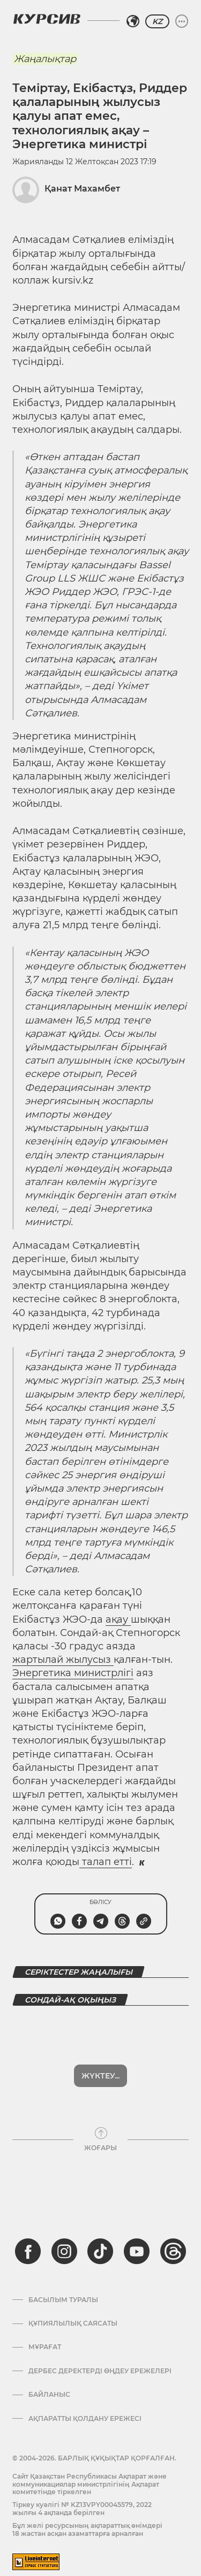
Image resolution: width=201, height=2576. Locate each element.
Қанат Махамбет (82, 189)
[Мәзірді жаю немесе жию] (182, 21)
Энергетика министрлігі (72, 1673)
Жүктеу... (100, 2048)
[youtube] (137, 2223)
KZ (157, 21)
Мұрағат (44, 2319)
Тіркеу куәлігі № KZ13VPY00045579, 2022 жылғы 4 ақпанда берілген (82, 2480)
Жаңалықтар (45, 59)
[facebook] (28, 2223)
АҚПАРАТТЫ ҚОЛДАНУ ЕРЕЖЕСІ (85, 2391)
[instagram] (64, 2223)
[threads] (173, 2223)
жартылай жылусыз (63, 1659)
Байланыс (49, 2367)
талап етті (105, 1862)
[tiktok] (100, 2223)
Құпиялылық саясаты (72, 2295)
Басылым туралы (63, 2272)
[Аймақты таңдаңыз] (133, 21)
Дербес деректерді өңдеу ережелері (100, 2343)
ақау (118, 1619)
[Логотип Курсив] (46, 18)
